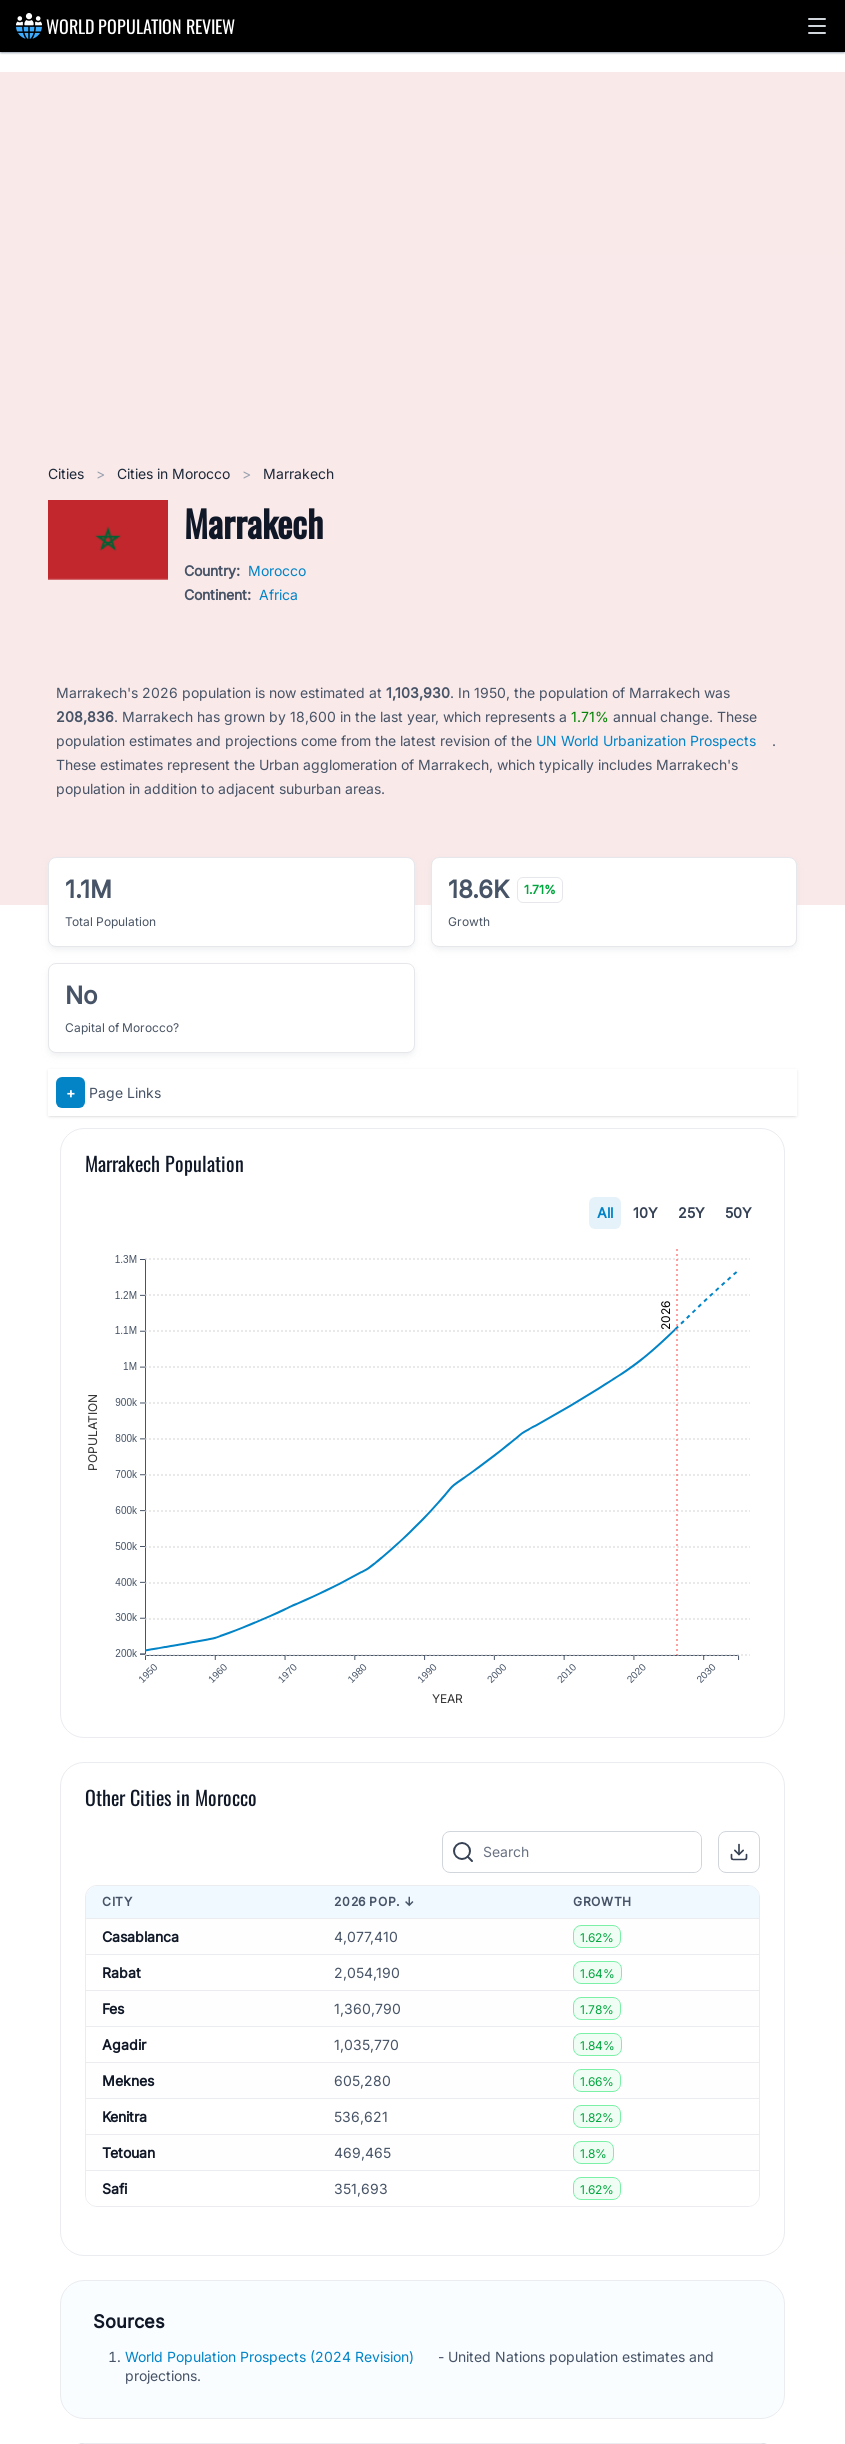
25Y (691, 1212)
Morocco (277, 570)
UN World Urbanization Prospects (646, 740)
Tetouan (128, 2153)
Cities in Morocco (175, 473)
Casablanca (140, 1937)
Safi (114, 2189)
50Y (738, 1212)
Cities (68, 473)
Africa (278, 594)
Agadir (124, 2045)
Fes (113, 2009)
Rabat (121, 1973)
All (605, 1212)
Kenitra (124, 2117)
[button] (817, 26)
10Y (645, 1212)
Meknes (128, 2081)
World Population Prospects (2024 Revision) (271, 2358)
